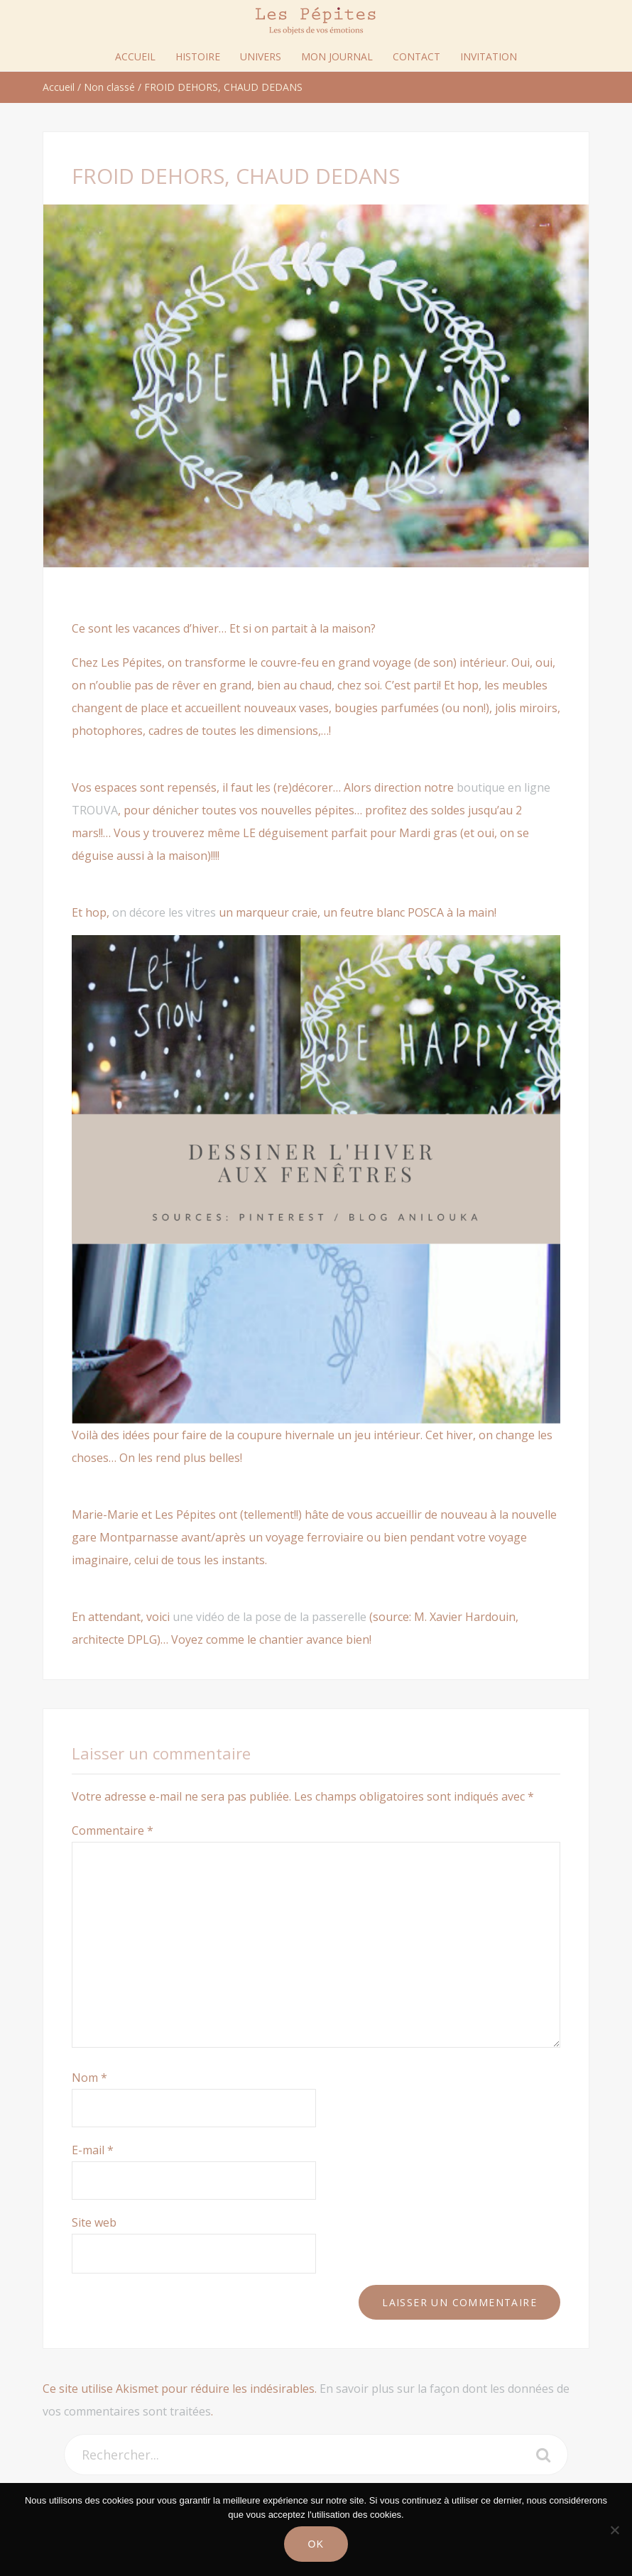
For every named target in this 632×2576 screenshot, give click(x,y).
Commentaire (112, 1830)
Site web (94, 2222)
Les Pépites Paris (316, 21)
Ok (315, 2544)
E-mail (93, 2150)
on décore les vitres (164, 912)
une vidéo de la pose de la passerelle (269, 1617)
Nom (89, 2077)
